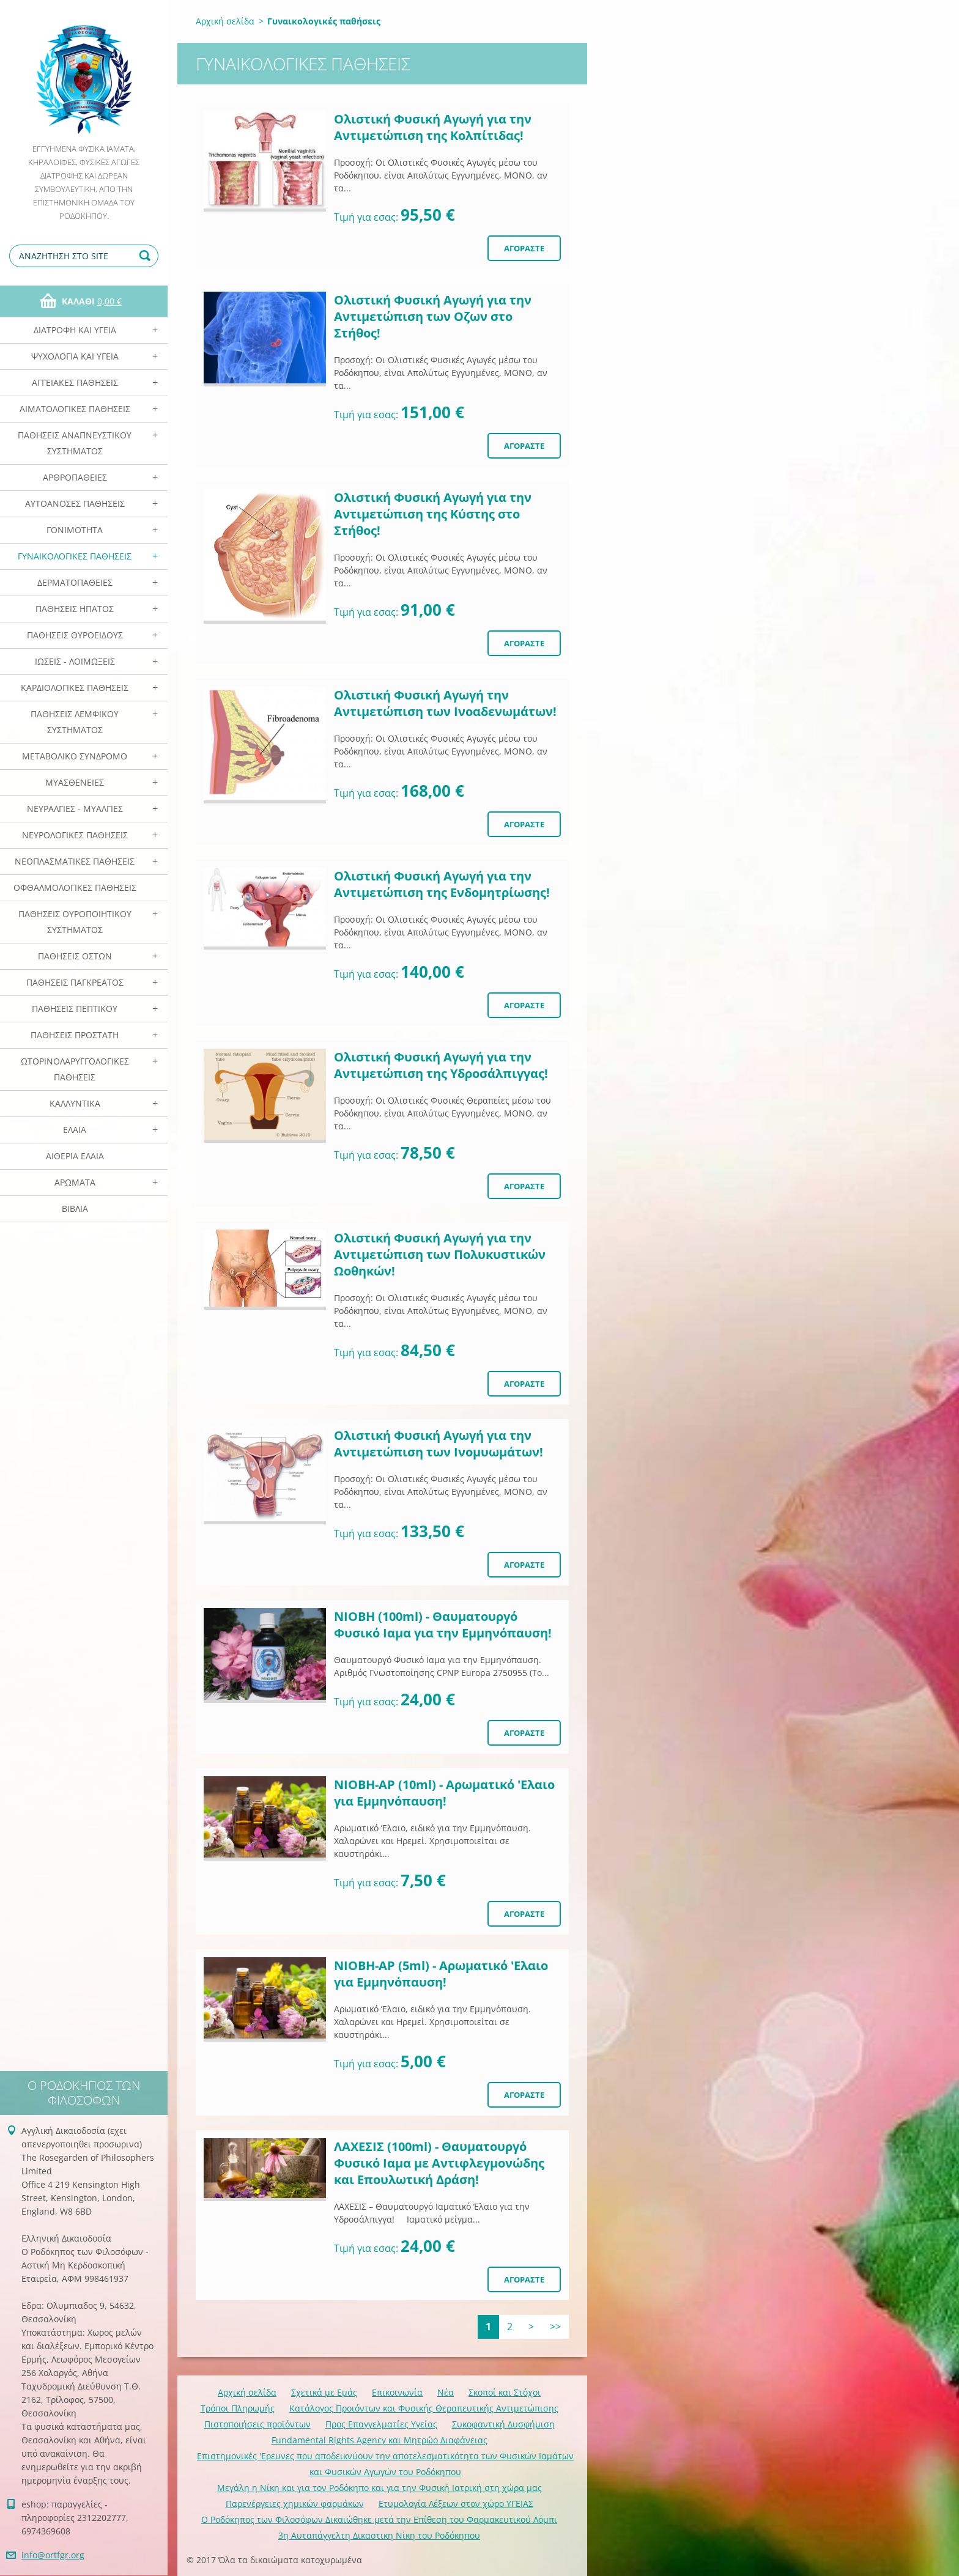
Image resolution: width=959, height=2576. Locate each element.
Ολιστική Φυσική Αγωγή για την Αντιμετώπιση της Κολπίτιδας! (432, 127)
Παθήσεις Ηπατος (74, 608)
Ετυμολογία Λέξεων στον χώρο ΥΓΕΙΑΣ (456, 2503)
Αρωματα (74, 1182)
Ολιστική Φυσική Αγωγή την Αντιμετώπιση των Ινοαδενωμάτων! (445, 703)
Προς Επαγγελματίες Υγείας (381, 2424)
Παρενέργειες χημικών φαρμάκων (295, 2503)
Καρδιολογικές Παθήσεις (74, 687)
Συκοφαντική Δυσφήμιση (503, 2424)
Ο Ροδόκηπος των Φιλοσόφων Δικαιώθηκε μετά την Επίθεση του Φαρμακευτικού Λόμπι (379, 2519)
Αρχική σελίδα (225, 21)
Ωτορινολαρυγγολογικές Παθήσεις (75, 1069)
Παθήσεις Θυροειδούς (75, 635)
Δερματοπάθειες (75, 582)
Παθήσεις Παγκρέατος (75, 982)
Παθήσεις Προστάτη (75, 1035)
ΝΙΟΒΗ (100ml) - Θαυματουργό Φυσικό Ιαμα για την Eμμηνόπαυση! (443, 1624)
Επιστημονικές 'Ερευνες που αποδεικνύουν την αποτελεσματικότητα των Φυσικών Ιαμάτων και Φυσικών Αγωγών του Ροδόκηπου (385, 2464)
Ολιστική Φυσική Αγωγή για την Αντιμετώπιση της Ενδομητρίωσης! (442, 884)
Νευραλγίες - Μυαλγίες (75, 808)
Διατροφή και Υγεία (75, 330)
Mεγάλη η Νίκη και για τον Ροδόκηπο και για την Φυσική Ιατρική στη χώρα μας (379, 2487)
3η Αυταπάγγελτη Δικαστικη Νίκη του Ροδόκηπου (379, 2535)
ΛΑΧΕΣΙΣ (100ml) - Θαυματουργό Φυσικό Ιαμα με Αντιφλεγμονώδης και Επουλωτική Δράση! (439, 2163)
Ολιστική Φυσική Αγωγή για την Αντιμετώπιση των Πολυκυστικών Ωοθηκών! (440, 1254)
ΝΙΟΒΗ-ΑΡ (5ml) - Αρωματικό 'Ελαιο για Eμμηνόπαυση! (441, 1973)
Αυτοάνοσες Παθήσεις (75, 503)
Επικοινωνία (397, 2392)
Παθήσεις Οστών (75, 956)
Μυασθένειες (74, 782)
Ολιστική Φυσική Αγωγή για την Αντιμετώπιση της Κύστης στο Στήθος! (432, 514)
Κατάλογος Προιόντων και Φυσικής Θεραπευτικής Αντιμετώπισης (423, 2408)
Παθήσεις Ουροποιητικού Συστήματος (74, 922)
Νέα (445, 2392)
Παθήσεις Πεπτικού (74, 1008)
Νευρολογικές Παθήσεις (75, 835)
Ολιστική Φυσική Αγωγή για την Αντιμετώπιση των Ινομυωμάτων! (438, 1443)
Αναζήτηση (147, 256)
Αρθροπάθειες (75, 477)
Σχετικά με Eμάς (324, 2392)
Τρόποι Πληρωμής (238, 2408)
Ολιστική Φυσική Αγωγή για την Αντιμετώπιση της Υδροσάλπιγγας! (441, 1065)
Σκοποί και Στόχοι (504, 2392)
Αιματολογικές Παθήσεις (75, 409)
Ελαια (74, 1129)
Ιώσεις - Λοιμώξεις (75, 661)
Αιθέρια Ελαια (75, 1156)
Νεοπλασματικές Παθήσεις (75, 861)
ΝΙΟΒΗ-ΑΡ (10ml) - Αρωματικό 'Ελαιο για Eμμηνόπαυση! (444, 1792)
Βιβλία (75, 1208)
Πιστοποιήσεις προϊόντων (257, 2424)
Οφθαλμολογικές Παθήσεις (74, 887)
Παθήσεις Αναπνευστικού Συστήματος (74, 443)
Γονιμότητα (74, 530)
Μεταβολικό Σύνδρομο (74, 756)
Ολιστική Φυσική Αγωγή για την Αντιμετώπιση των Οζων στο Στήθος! (432, 316)
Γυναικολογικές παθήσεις (74, 556)
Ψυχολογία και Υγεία (75, 356)
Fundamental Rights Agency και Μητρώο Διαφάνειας (379, 2440)
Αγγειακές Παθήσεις (75, 382)
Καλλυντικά (75, 1103)
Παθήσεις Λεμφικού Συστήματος (75, 722)
